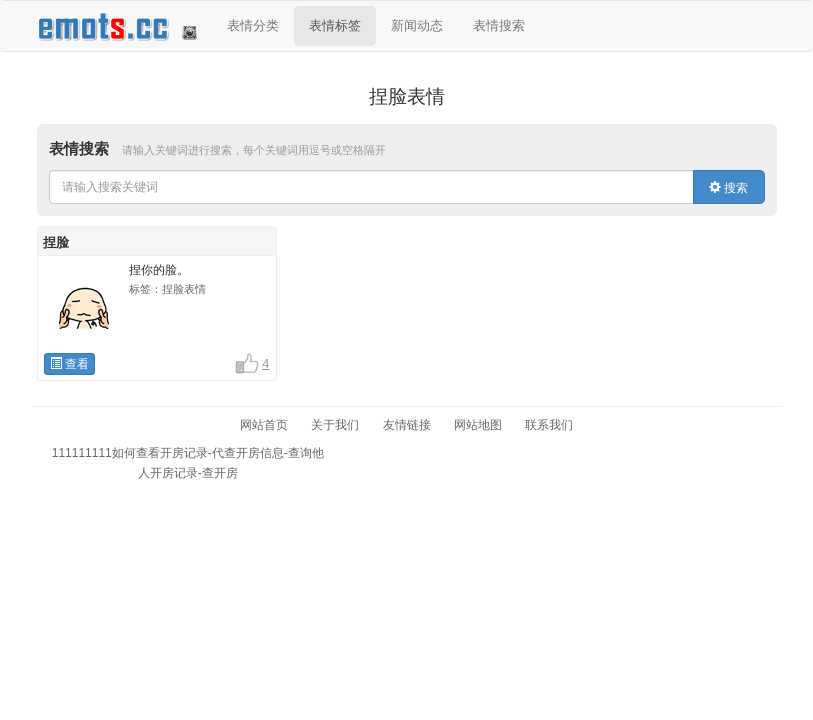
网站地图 (478, 425)
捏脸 (56, 242)
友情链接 (407, 425)
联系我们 (549, 425)
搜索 (728, 188)
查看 (69, 364)
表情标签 (335, 25)
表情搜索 (499, 25)
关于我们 (335, 425)
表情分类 (253, 25)
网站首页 (264, 425)
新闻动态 (417, 25)
